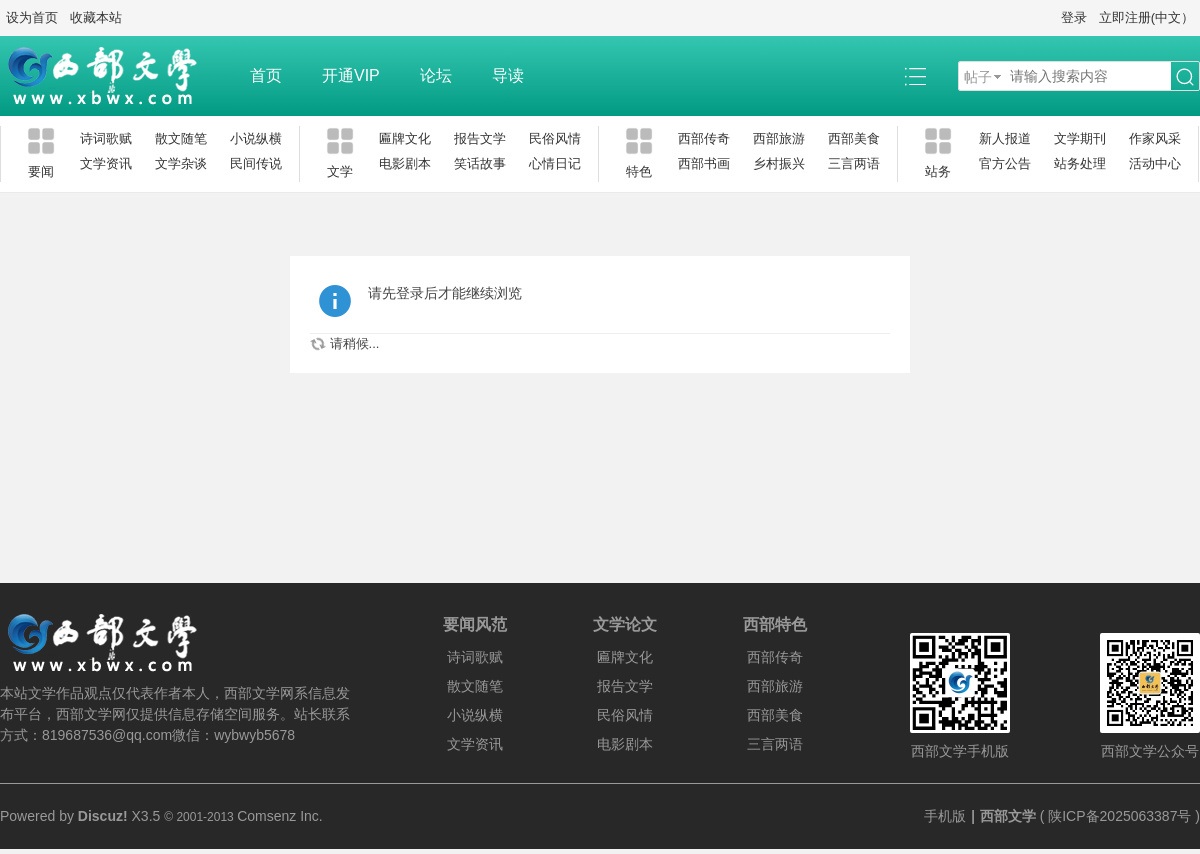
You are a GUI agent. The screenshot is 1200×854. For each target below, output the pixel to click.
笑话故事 (480, 163)
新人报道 (1005, 138)
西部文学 (1008, 816)
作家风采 (1155, 138)
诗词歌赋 (106, 138)
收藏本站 (96, 17)
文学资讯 (106, 163)
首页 (266, 75)
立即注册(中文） (1146, 17)
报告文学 (480, 138)
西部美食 (854, 138)
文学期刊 (1080, 138)
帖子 (978, 77)
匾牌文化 (405, 138)
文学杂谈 (181, 163)
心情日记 (555, 163)
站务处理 (1080, 163)
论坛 (436, 75)
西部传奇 (704, 138)
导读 (508, 75)
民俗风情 (555, 138)
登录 (1074, 17)
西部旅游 (779, 138)
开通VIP (351, 75)
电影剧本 (405, 163)
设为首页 (32, 17)
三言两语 (854, 163)
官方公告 (1005, 163)
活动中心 (1155, 163)
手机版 (945, 816)
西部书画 (704, 163)
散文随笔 (181, 138)
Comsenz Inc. (280, 816)
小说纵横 (256, 138)
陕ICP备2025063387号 (1119, 816)
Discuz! (103, 816)
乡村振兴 (779, 163)
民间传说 (256, 163)
